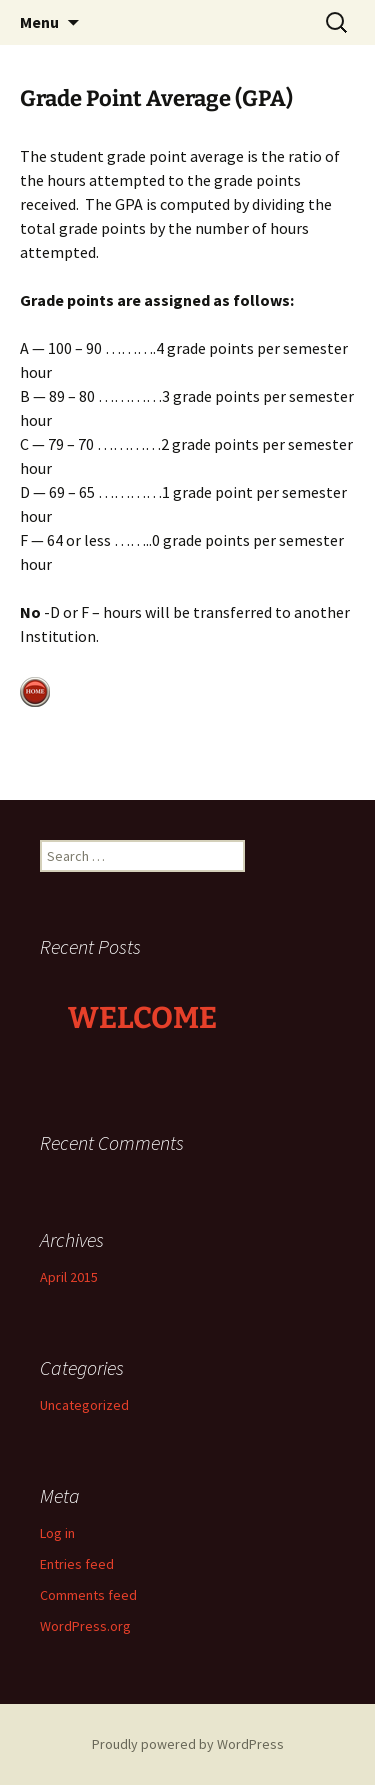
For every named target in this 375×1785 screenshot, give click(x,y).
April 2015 (69, 1277)
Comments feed (88, 1595)
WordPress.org (85, 1626)
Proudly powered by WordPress (188, 1744)
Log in (57, 1533)
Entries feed (77, 1564)
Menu (39, 22)
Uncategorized (84, 1405)
